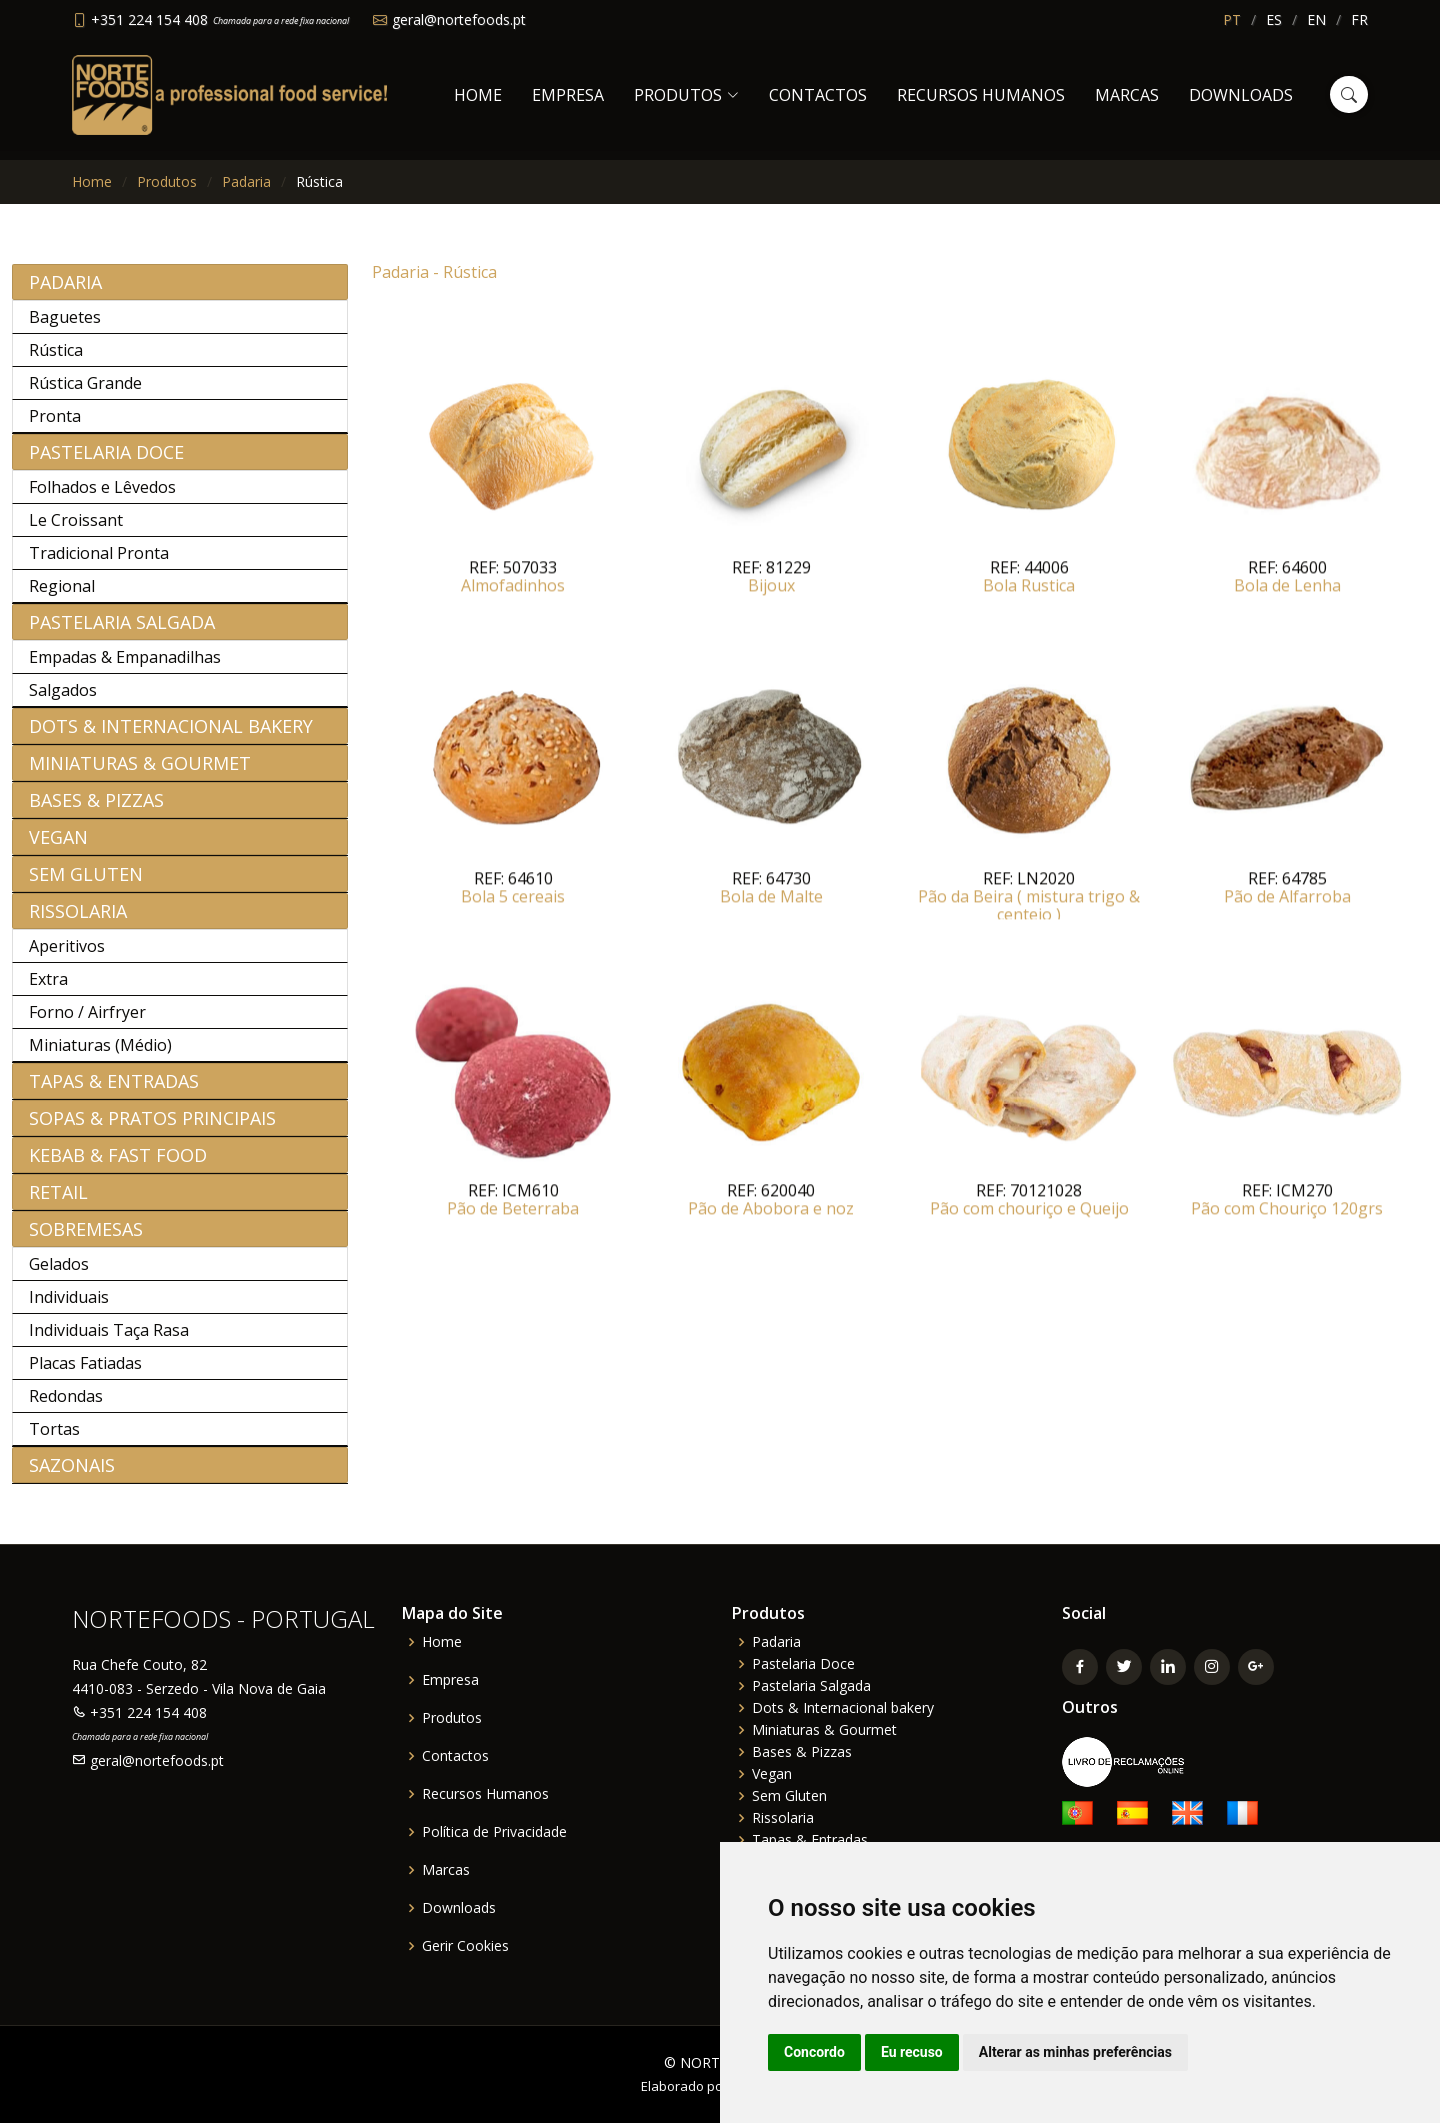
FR (1359, 19)
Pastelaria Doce (106, 463)
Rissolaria (78, 922)
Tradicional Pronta (99, 564)
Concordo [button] (814, 2052)
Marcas (1127, 95)
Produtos (167, 181)
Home (478, 95)
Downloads (1241, 95)
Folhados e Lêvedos (102, 498)
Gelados (59, 1275)
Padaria (246, 181)
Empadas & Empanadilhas (125, 668)
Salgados (63, 701)
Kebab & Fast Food (118, 1166)
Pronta (55, 427)
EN (1316, 19)
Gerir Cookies (465, 1946)
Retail (58, 1203)
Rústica (56, 361)
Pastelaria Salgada (122, 633)
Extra (48, 990)
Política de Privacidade (494, 1832)
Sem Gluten (86, 885)
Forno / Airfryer (87, 1023)
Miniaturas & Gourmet (140, 774)
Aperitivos (67, 957)
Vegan (58, 848)
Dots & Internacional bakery (171, 737)
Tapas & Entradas (114, 1092)
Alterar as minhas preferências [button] (1075, 2052)
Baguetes (65, 328)
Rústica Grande (85, 394)
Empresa (568, 95)
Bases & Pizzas (96, 811)
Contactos (818, 95)
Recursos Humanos (981, 95)
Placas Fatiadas (85, 1374)
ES (1274, 19)
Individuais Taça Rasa (109, 1341)
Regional (62, 597)
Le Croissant (76, 531)
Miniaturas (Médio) (100, 1056)
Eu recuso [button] (912, 2052)
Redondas (66, 1407)
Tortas (54, 1440)
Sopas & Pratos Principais (152, 1129)
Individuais (69, 1308)
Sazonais (72, 1476)
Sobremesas (86, 1240)
